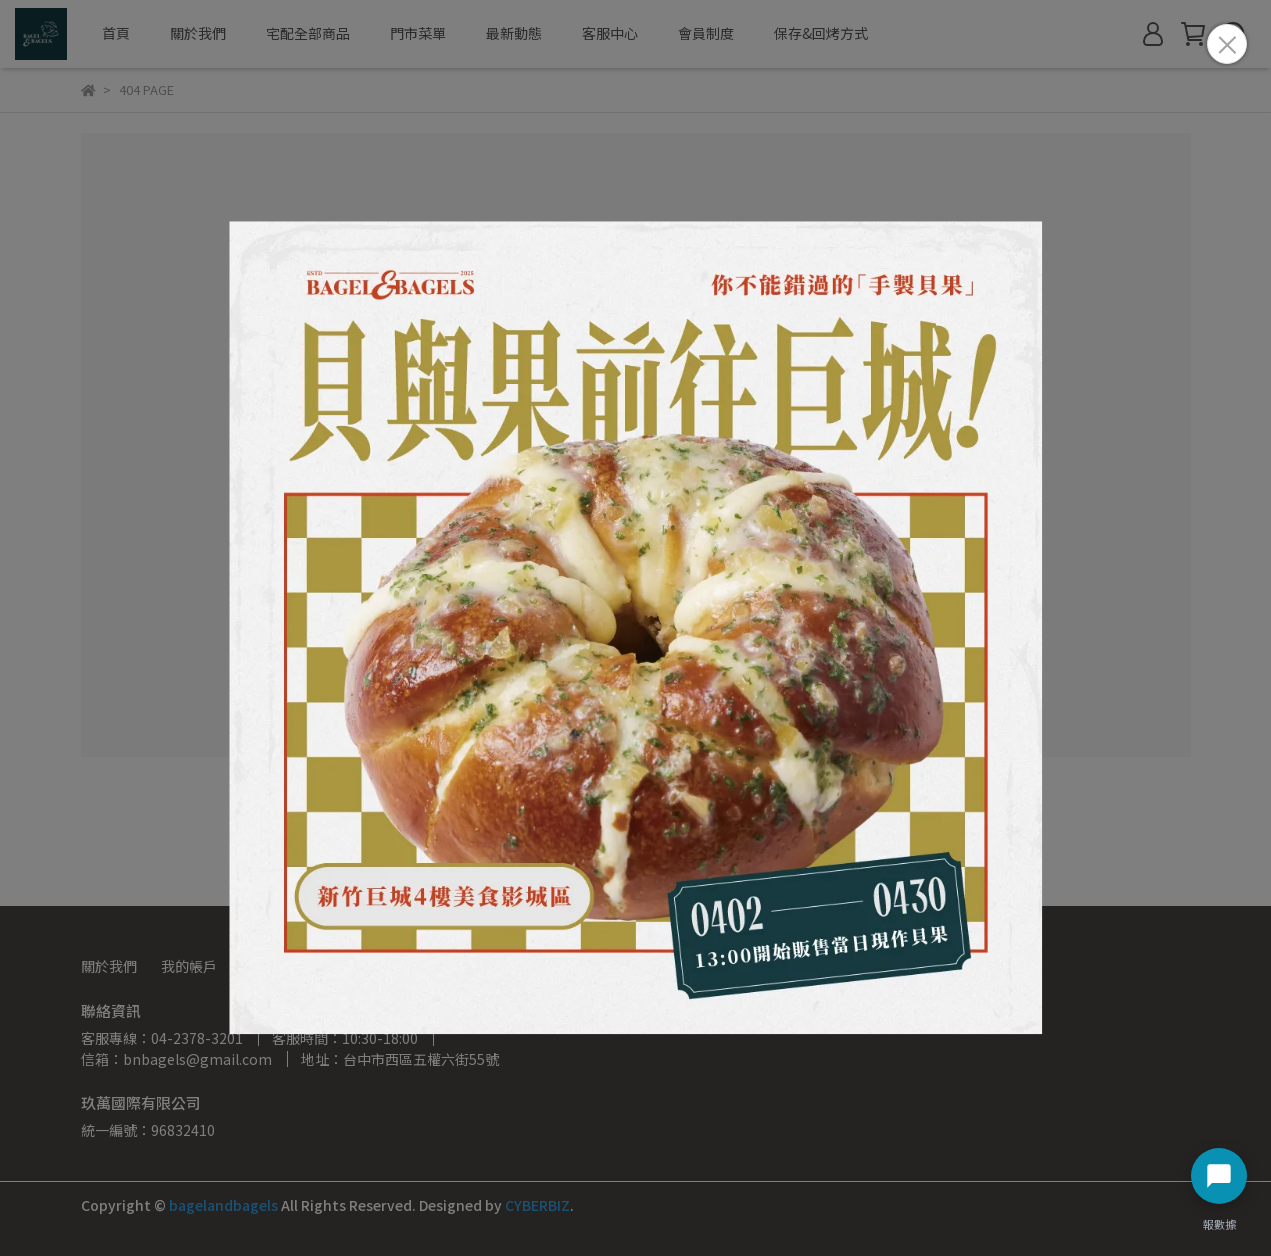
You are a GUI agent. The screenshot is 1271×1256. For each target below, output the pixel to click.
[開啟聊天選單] (1219, 1176)
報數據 (1219, 1224)
